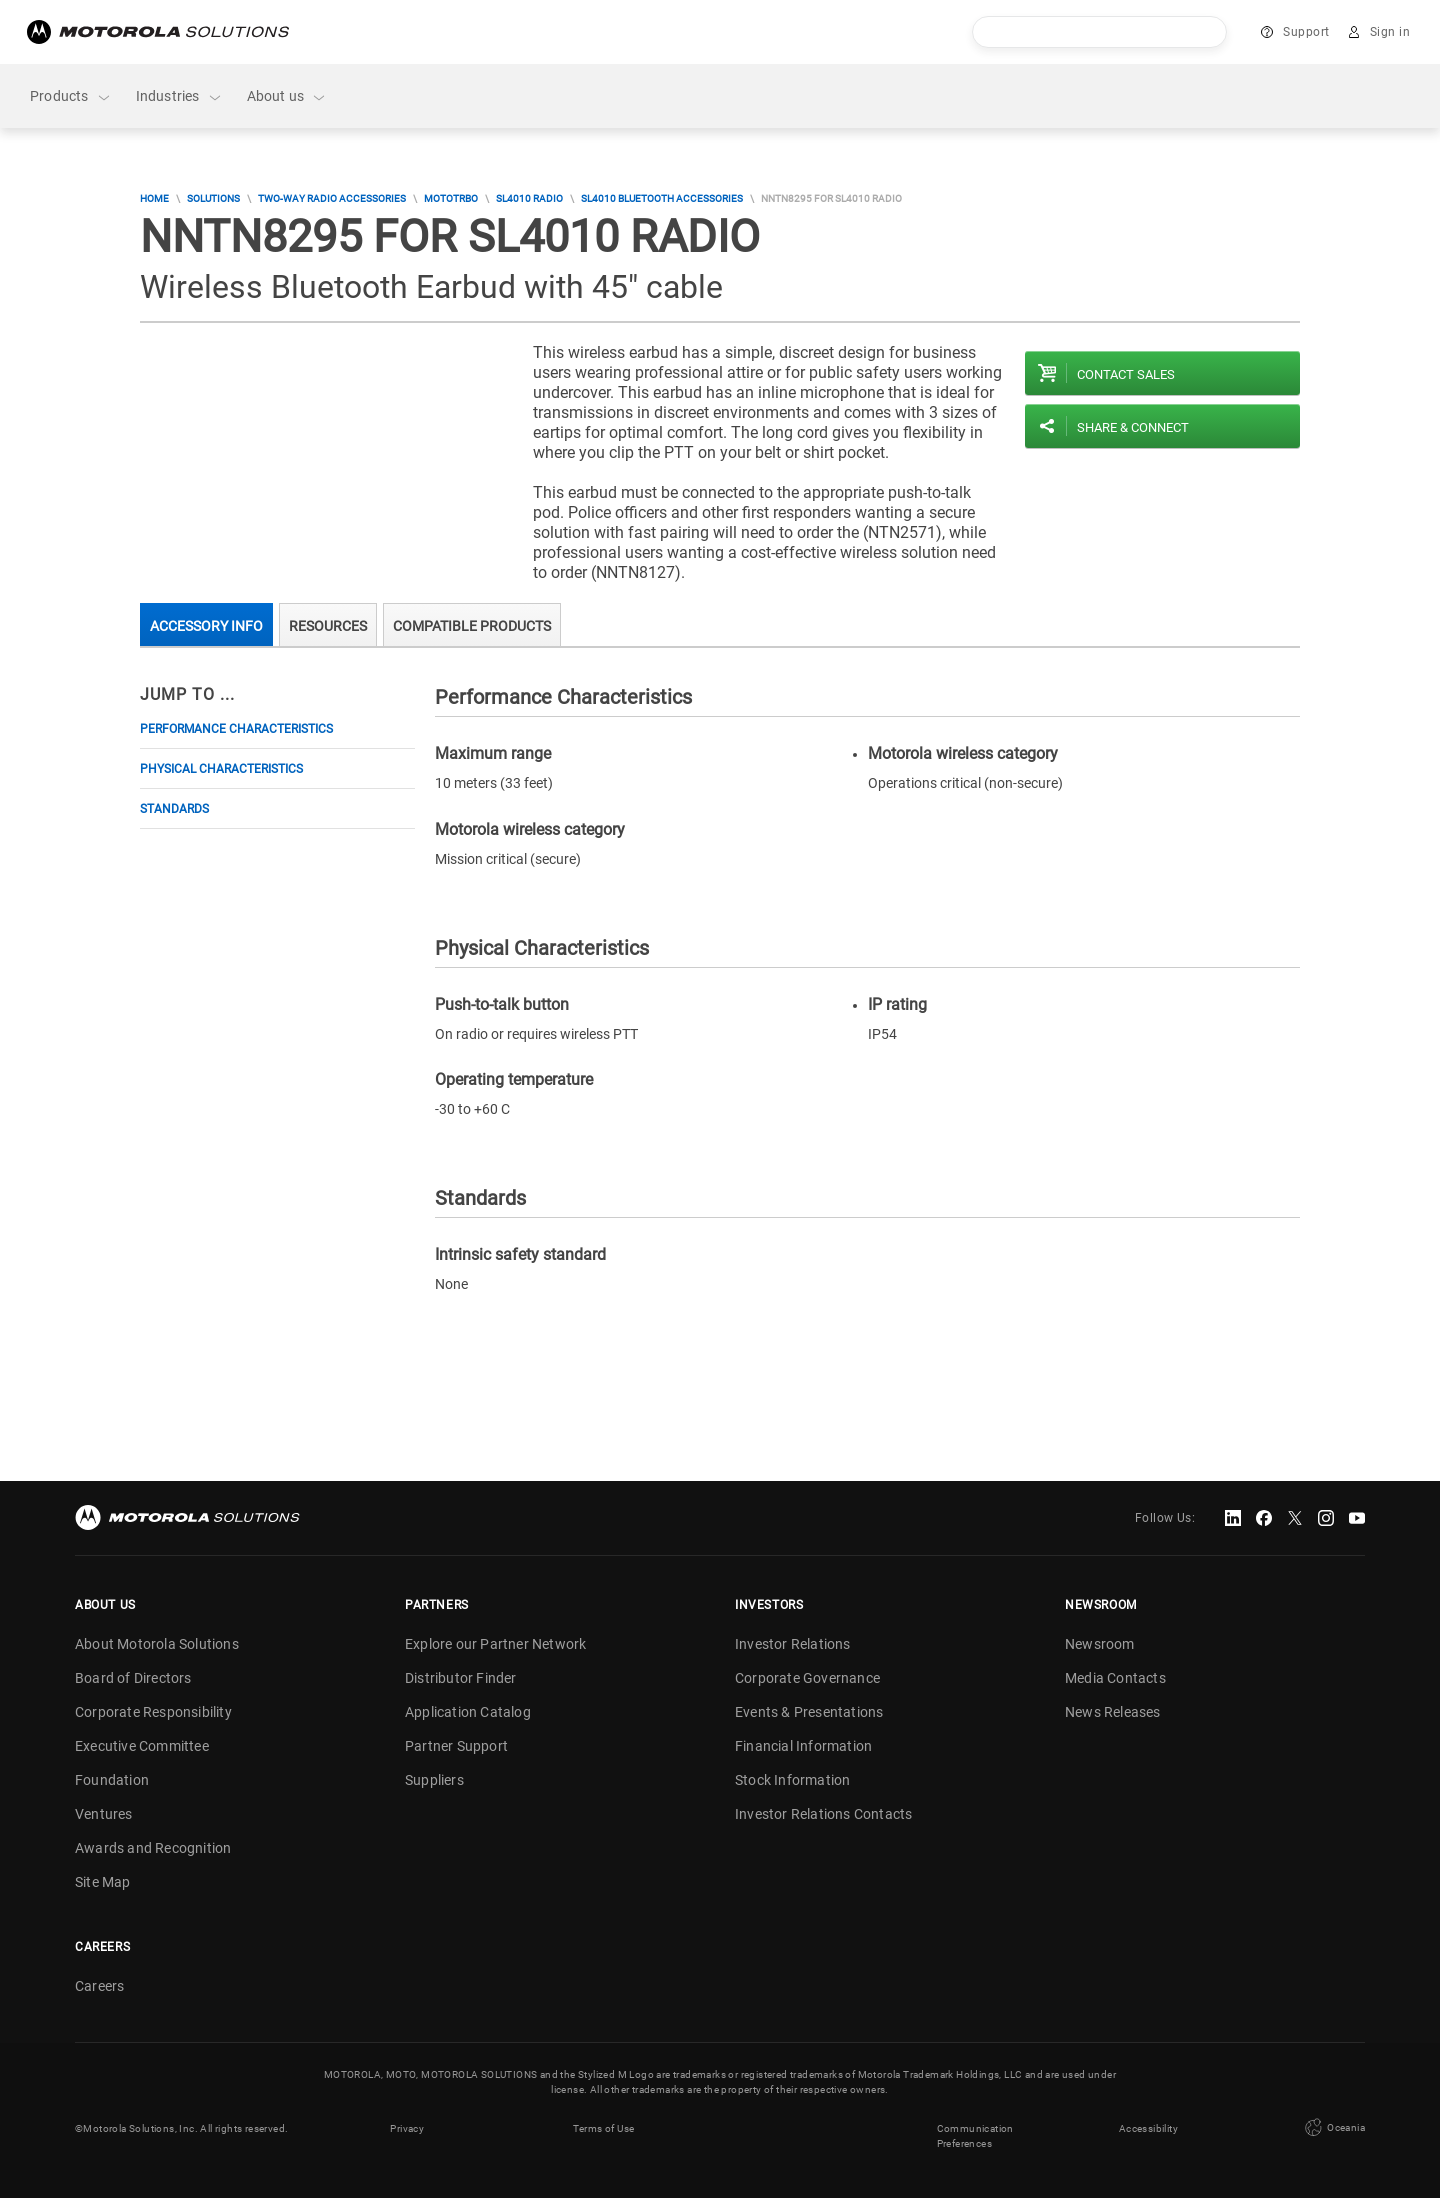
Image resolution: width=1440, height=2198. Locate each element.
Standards (174, 809)
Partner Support (456, 1746)
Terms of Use (604, 2128)
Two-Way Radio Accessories (332, 198)
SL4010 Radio (529, 198)
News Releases (1113, 1712)
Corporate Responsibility (153, 1712)
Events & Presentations (809, 1712)
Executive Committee (142, 1746)
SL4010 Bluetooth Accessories (662, 198)
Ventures (104, 1814)
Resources (328, 626)
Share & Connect (1133, 427)
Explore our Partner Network (495, 1644)
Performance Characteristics (236, 729)
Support (1306, 32)
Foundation (112, 1780)
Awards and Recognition (153, 1848)
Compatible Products (472, 626)
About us (287, 96)
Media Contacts (1115, 1678)
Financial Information (803, 1746)
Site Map (103, 1882)
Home (154, 198)
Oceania (1333, 2128)
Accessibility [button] (1148, 2128)
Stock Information (792, 1780)
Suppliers (434, 1780)
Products (71, 96)
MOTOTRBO (451, 198)
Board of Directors (133, 1678)
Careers (99, 1986)
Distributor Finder (461, 1678)
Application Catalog (468, 1712)
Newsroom (1100, 1644)
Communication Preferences (975, 2136)
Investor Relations (793, 1644)
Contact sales (1126, 374)
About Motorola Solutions (157, 1644)
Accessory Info (206, 626)
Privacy (407, 2128)
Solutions (213, 198)
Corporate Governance (807, 1678)
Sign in (1390, 32)
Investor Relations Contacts (823, 1814)
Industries (179, 96)
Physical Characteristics (221, 769)
